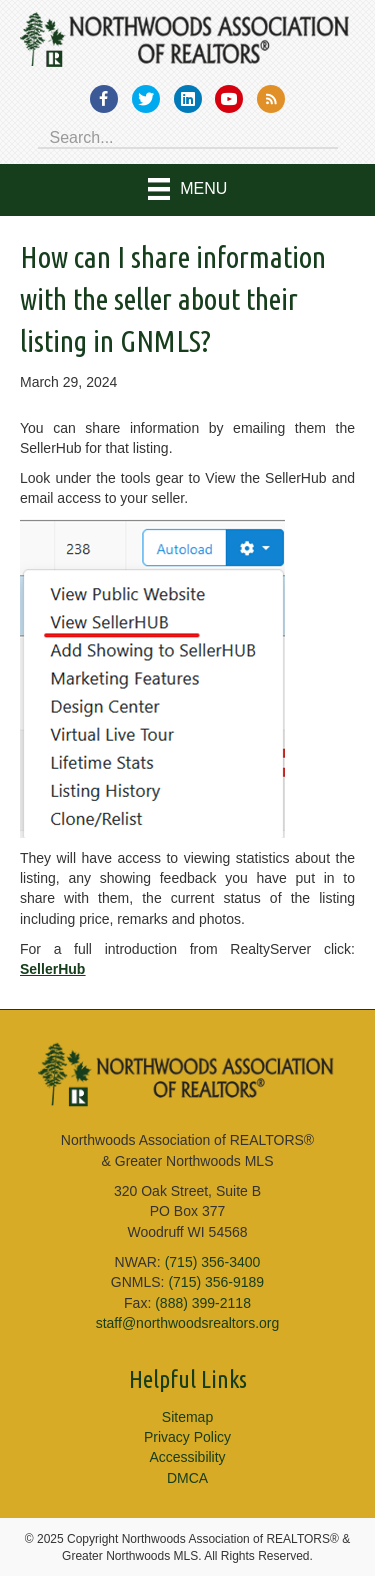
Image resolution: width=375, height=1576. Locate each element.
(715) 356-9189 (216, 1282)
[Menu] (188, 190)
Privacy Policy (187, 1437)
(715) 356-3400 (213, 1262)
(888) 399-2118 (203, 1303)
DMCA (187, 1478)
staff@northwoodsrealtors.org (188, 1323)
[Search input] (188, 136)
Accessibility (187, 1457)
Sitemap (187, 1417)
